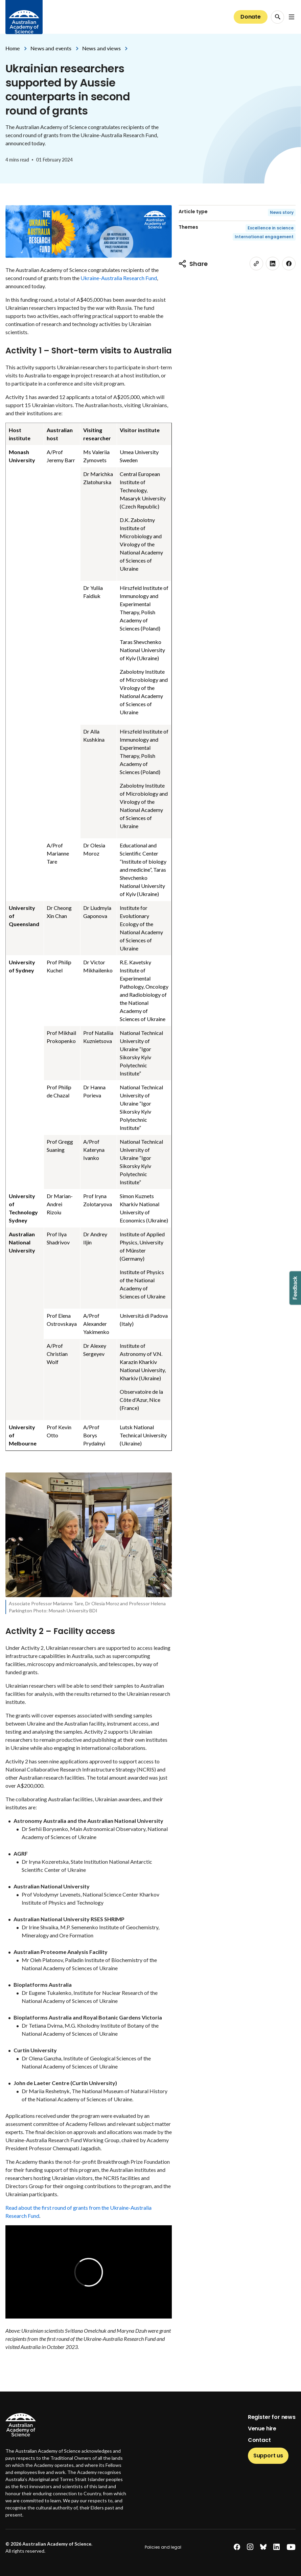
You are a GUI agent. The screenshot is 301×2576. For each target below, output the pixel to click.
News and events (50, 48)
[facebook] (289, 263)
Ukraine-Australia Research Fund (118, 278)
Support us (268, 2455)
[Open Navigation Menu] (291, 17)
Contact (259, 2440)
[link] (256, 263)
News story (282, 212)
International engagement (264, 237)
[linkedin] (272, 263)
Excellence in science (271, 228)
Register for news (272, 2417)
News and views (101, 48)
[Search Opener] (277, 17)
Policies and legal (163, 2547)
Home (12, 48)
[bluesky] (263, 2547)
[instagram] (250, 2547)
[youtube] (291, 2547)
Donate (250, 17)
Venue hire (262, 2428)
